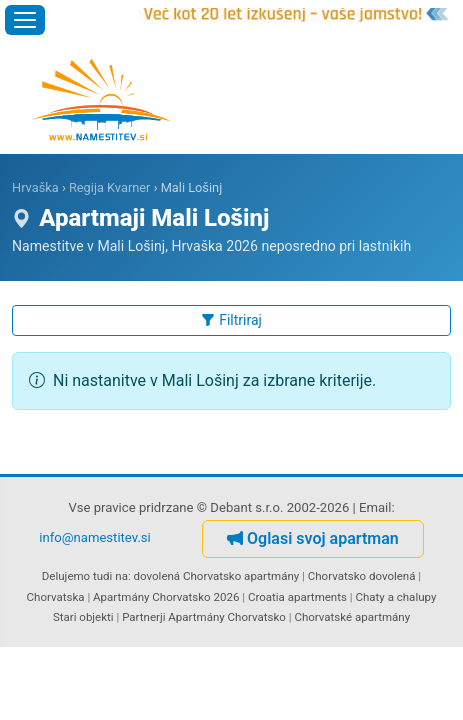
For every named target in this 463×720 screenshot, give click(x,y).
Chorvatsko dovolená (362, 576)
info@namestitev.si (95, 537)
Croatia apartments (297, 597)
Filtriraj (231, 320)
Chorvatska (56, 597)
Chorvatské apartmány (352, 617)
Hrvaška (35, 187)
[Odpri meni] (25, 20)
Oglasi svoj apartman (313, 538)
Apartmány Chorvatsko (227, 617)
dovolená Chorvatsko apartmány (217, 576)
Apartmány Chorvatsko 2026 (166, 597)
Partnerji (143, 617)
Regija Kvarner (110, 187)
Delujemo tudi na (85, 576)
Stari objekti (83, 617)
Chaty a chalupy (395, 597)
